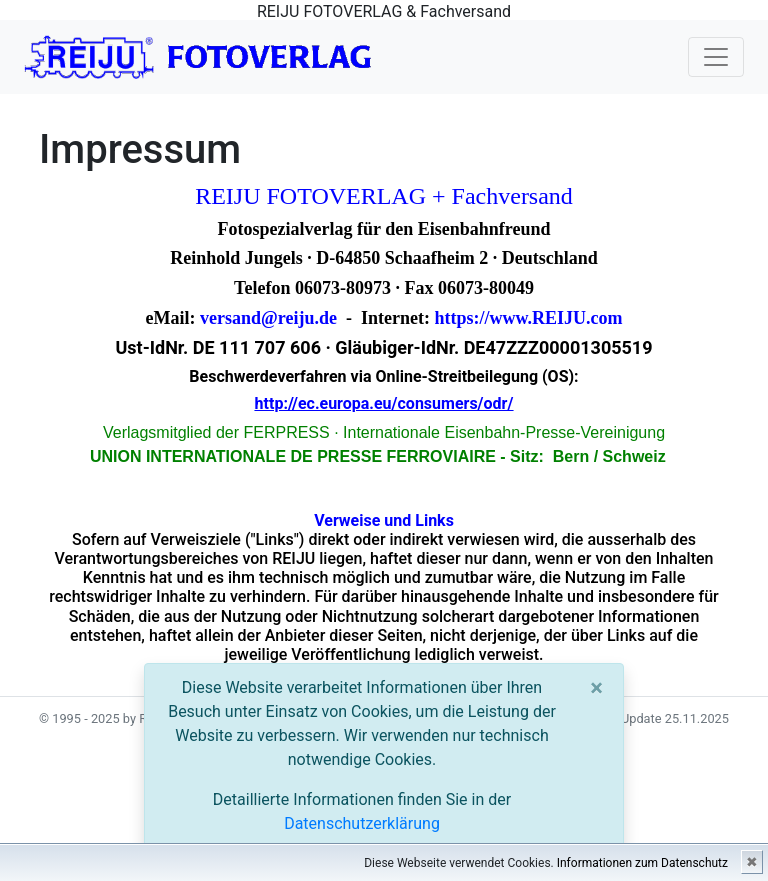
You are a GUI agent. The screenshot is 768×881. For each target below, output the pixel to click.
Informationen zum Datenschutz (642, 863)
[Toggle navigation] (716, 57)
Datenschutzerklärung (362, 823)
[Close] (596, 688)
